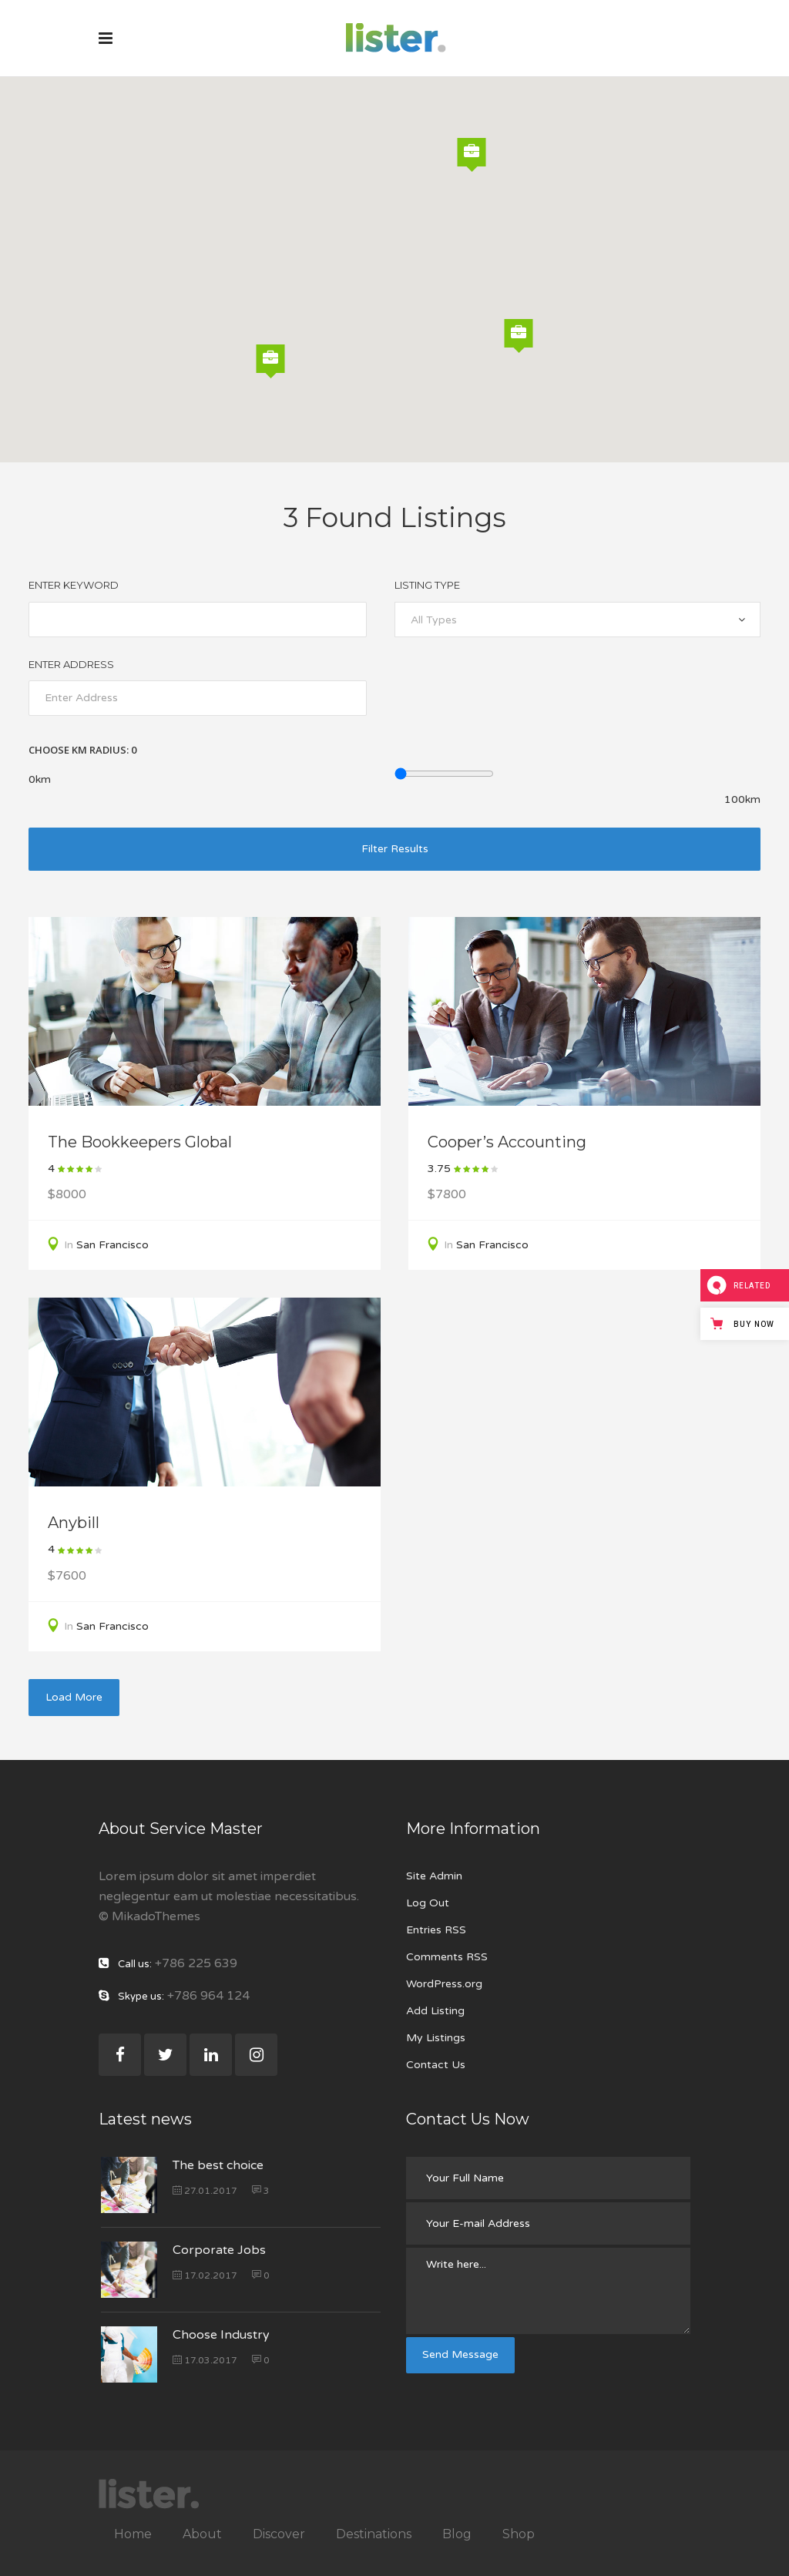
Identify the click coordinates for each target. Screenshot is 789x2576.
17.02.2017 (205, 2275)
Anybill (73, 1522)
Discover (279, 2534)
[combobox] (577, 619)
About (202, 2534)
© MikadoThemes (149, 1916)
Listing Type (427, 585)
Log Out (427, 1902)
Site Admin (434, 1875)
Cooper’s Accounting (507, 1142)
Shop (518, 2534)
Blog (457, 2534)
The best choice (218, 2165)
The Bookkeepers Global (140, 1142)
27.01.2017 (205, 2190)
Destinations (373, 2534)
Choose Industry (221, 2335)
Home (133, 2534)
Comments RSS (447, 1956)
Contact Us (435, 2064)
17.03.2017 (205, 2360)
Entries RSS (436, 1929)
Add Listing (435, 2010)
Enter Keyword (74, 585)
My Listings (435, 2037)
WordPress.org (444, 1983)
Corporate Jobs (219, 2250)
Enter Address (71, 664)
